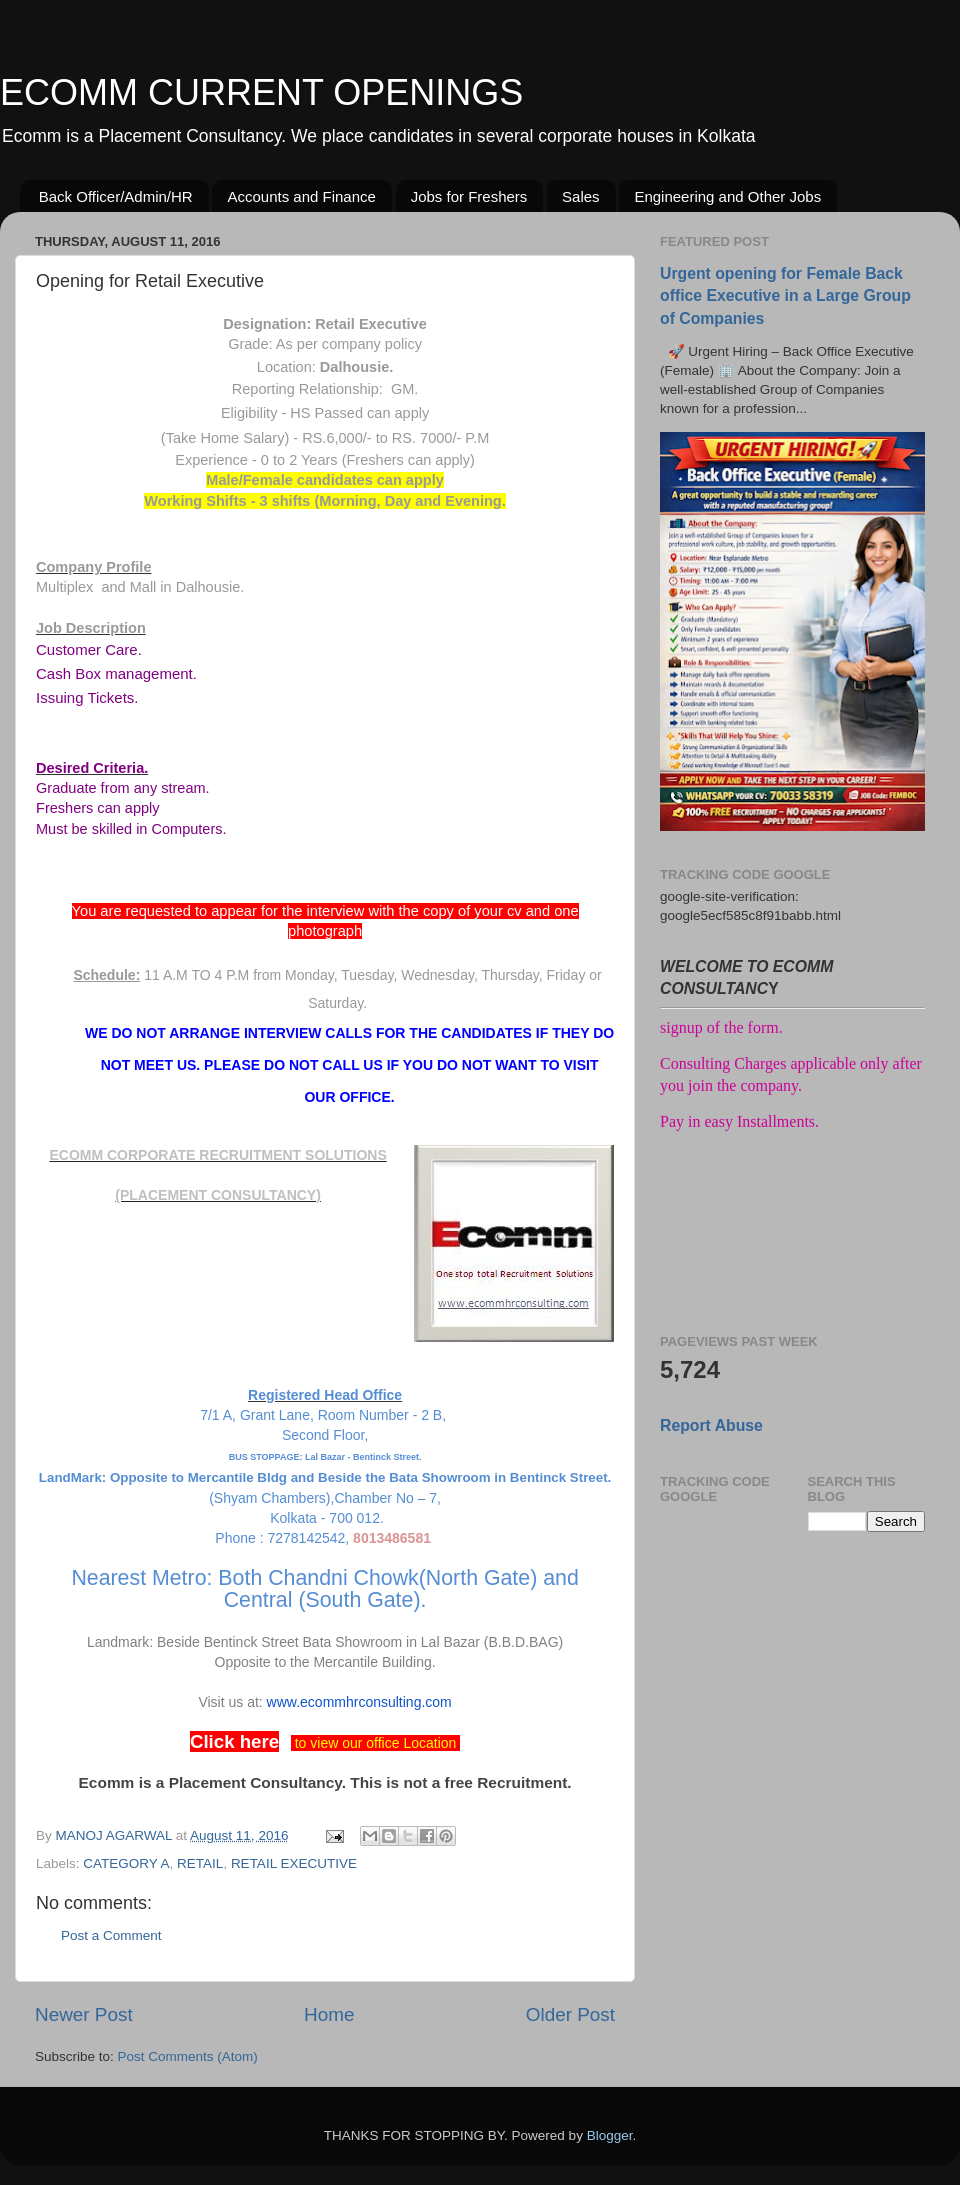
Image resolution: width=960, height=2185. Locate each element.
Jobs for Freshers (469, 196)
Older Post (570, 2014)
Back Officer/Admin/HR (116, 196)
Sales (581, 196)
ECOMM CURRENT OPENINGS (261, 92)
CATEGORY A (126, 1863)
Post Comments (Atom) (188, 2056)
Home (329, 2014)
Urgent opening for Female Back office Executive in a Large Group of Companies (785, 295)
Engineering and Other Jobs (727, 196)
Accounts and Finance (301, 196)
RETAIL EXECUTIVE (294, 1863)
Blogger (610, 2135)
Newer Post (84, 2014)
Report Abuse (711, 1425)
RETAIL (200, 1863)
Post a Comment (111, 1935)
